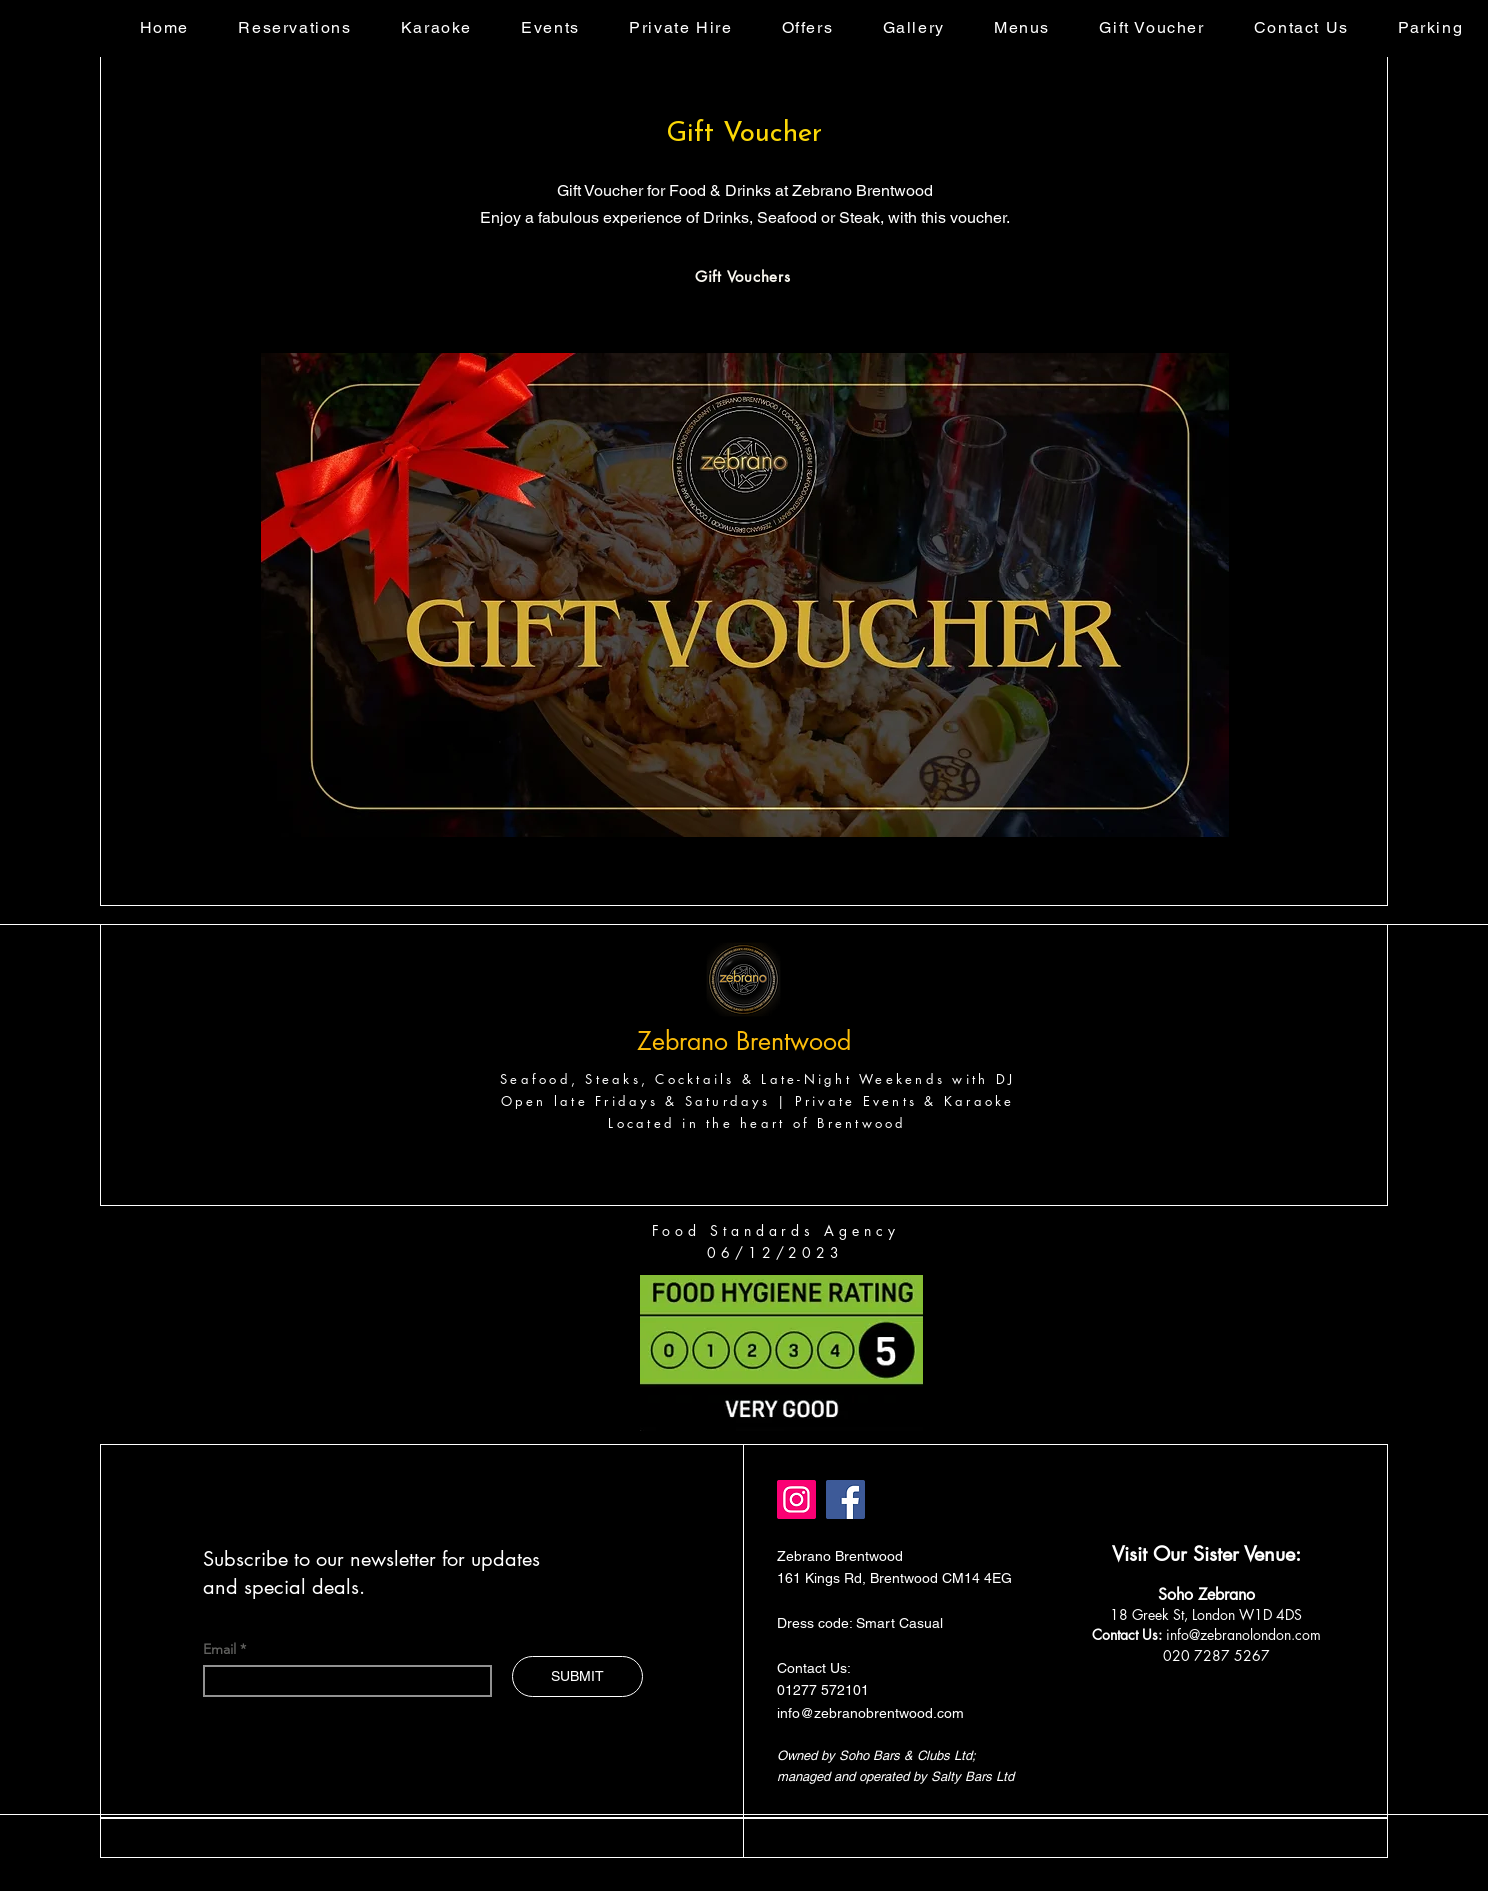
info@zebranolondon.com (1243, 1634)
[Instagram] (796, 1499)
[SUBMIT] (577, 1676)
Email (221, 1649)
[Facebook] (845, 1499)
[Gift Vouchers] (743, 276)
